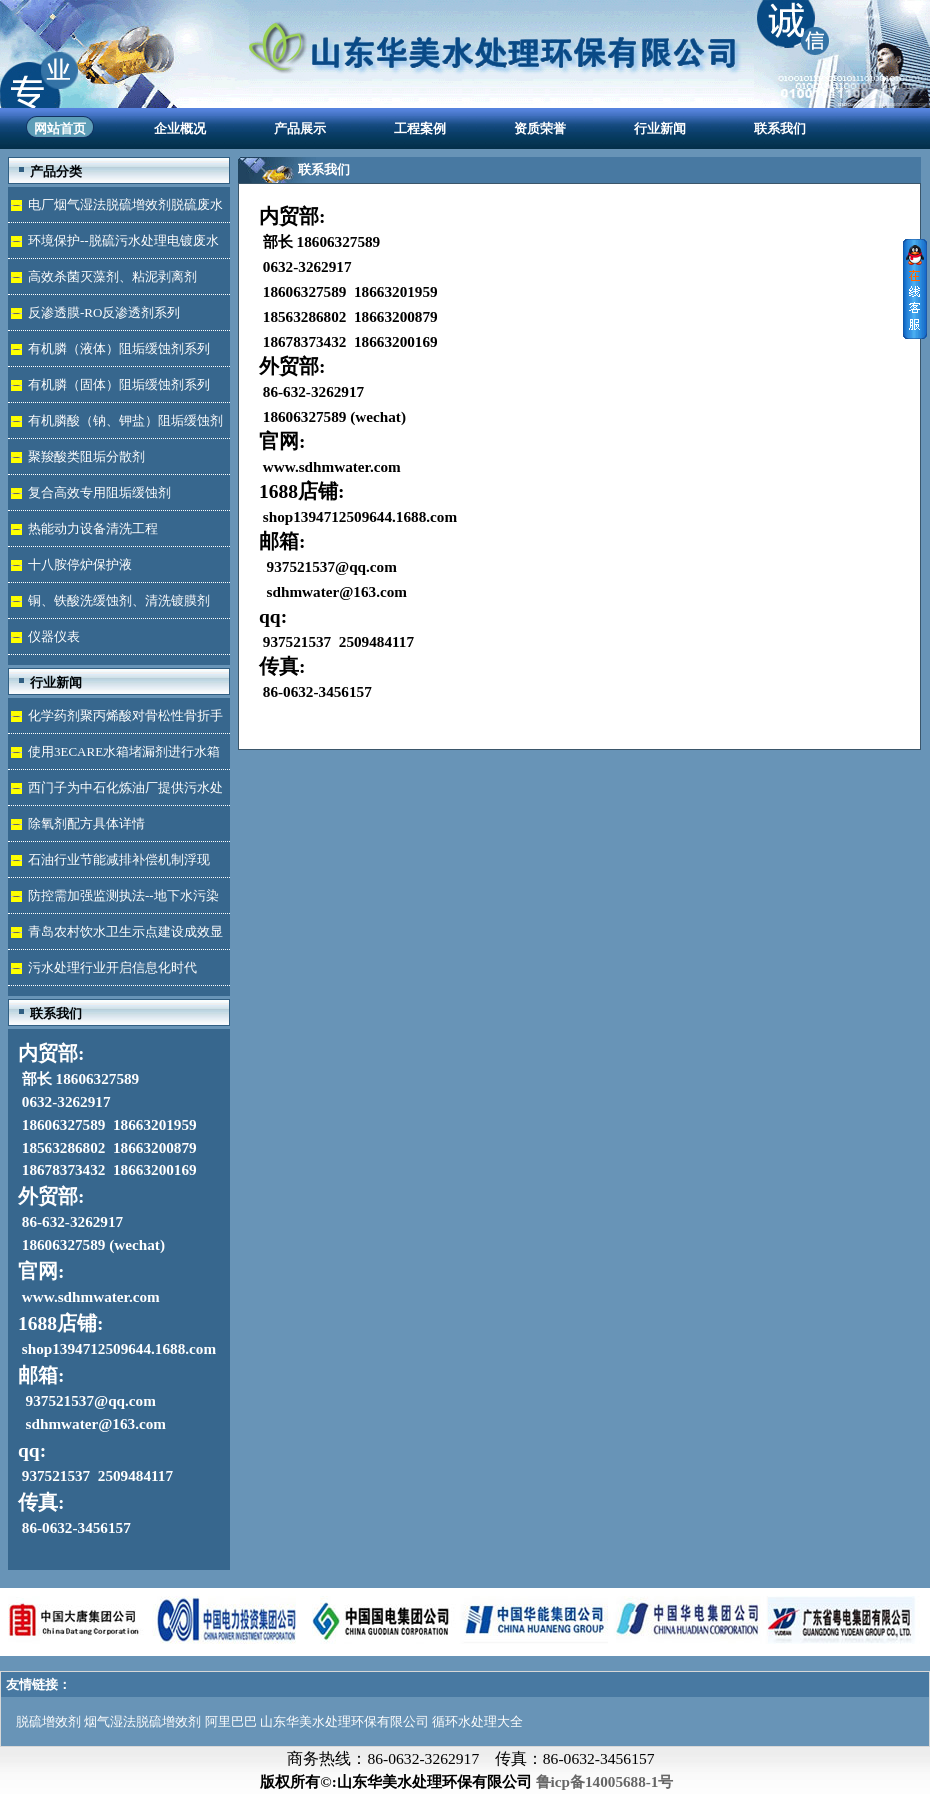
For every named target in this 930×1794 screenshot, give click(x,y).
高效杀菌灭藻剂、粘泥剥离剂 (112, 276)
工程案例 (420, 128)
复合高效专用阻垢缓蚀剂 (99, 492)
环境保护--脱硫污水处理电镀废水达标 (113, 245)
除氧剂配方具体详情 (86, 823)
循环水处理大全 (477, 1721)
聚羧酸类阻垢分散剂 (86, 456)
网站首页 (60, 128)
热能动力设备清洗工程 (93, 528)
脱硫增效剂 (48, 1721)
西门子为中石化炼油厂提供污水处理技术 (115, 792)
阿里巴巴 (231, 1721)
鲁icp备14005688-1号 (605, 1781)
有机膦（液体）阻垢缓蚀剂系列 (119, 348)
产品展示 (300, 128)
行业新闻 (660, 128)
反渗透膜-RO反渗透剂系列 (104, 312)
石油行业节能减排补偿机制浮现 (119, 859)
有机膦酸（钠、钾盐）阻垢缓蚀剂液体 (115, 425)
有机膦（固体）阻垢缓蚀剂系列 (119, 384)
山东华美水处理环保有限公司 (344, 1721)
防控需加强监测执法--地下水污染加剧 (113, 900)
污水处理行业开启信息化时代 (112, 967)
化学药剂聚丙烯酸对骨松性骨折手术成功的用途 (115, 720)
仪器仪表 (54, 636)
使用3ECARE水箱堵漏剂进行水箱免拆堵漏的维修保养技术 (114, 756)
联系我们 (780, 128)
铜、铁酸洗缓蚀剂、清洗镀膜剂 (119, 600)
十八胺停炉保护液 (80, 564)
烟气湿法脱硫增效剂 (142, 1721)
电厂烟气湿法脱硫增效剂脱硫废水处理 (115, 209)
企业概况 (180, 128)
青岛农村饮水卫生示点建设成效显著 (115, 936)
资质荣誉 (540, 128)
